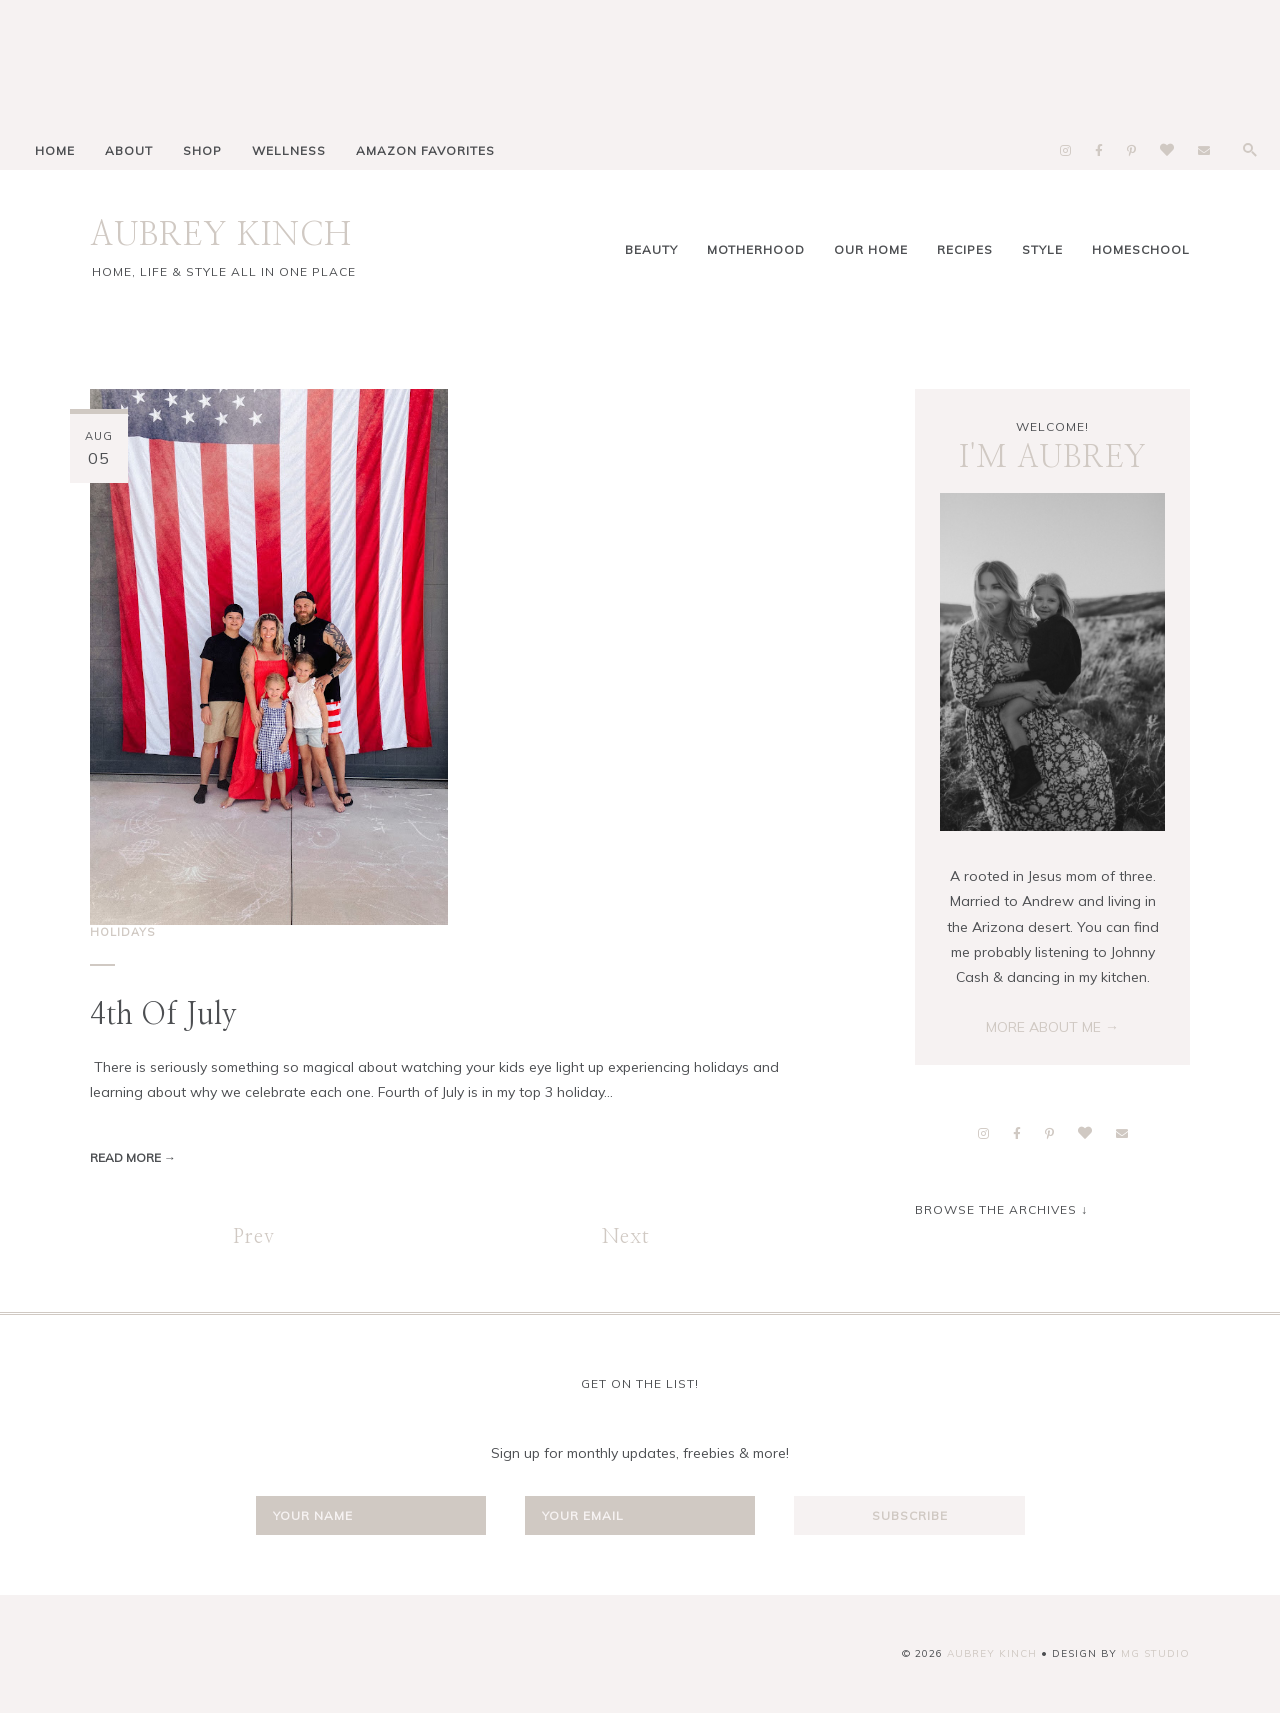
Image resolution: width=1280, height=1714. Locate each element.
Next (626, 1237)
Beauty (651, 249)
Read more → (133, 1157)
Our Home (871, 249)
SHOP (202, 150)
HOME (55, 150)
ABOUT (129, 150)
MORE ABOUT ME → (1052, 1027)
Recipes (965, 249)
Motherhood (756, 249)
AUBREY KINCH (221, 235)
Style (1042, 249)
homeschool (1141, 249)
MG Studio (1155, 1653)
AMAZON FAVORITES (425, 150)
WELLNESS (289, 150)
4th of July (163, 1015)
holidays (122, 932)
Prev (254, 1237)
